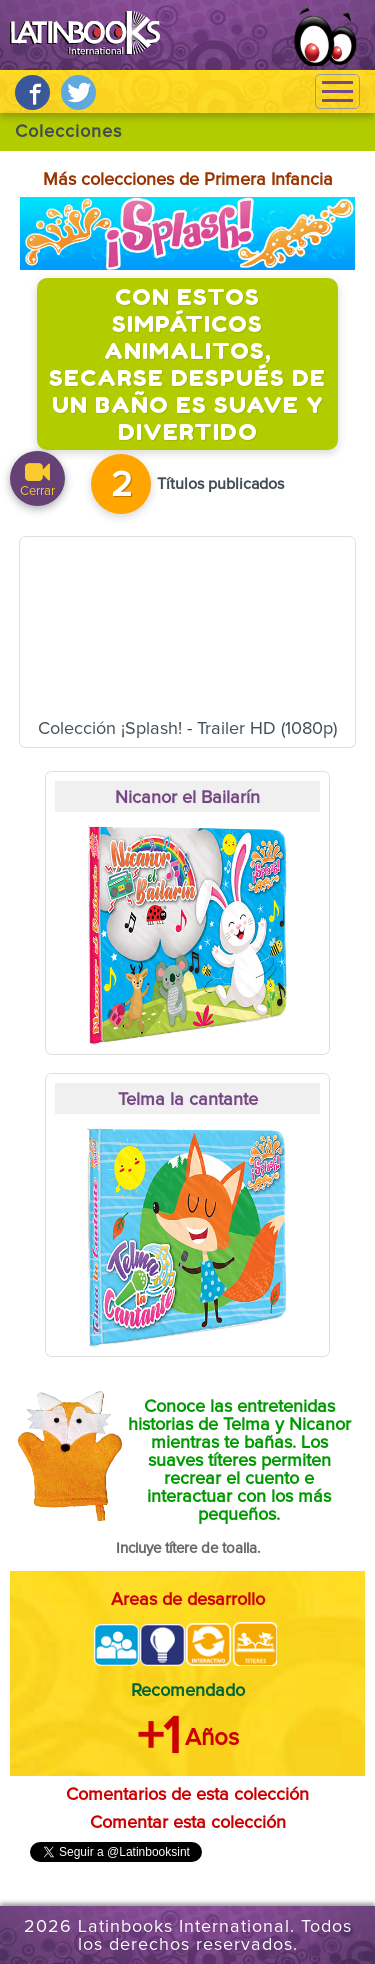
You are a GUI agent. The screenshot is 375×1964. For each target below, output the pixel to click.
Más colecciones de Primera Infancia (188, 180)
